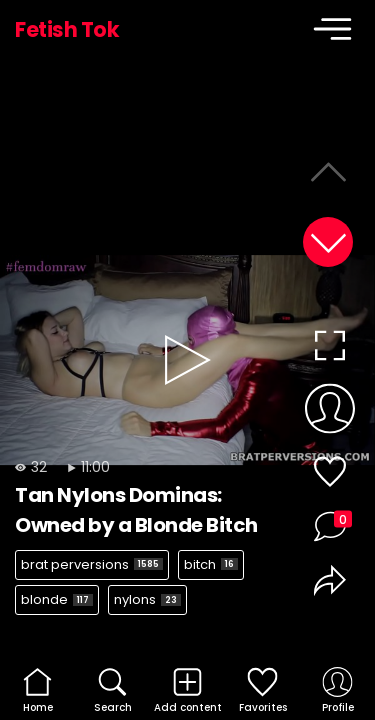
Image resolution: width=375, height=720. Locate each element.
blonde (57, 599)
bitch (211, 564)
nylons (147, 599)
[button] (328, 242)
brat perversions (92, 564)
